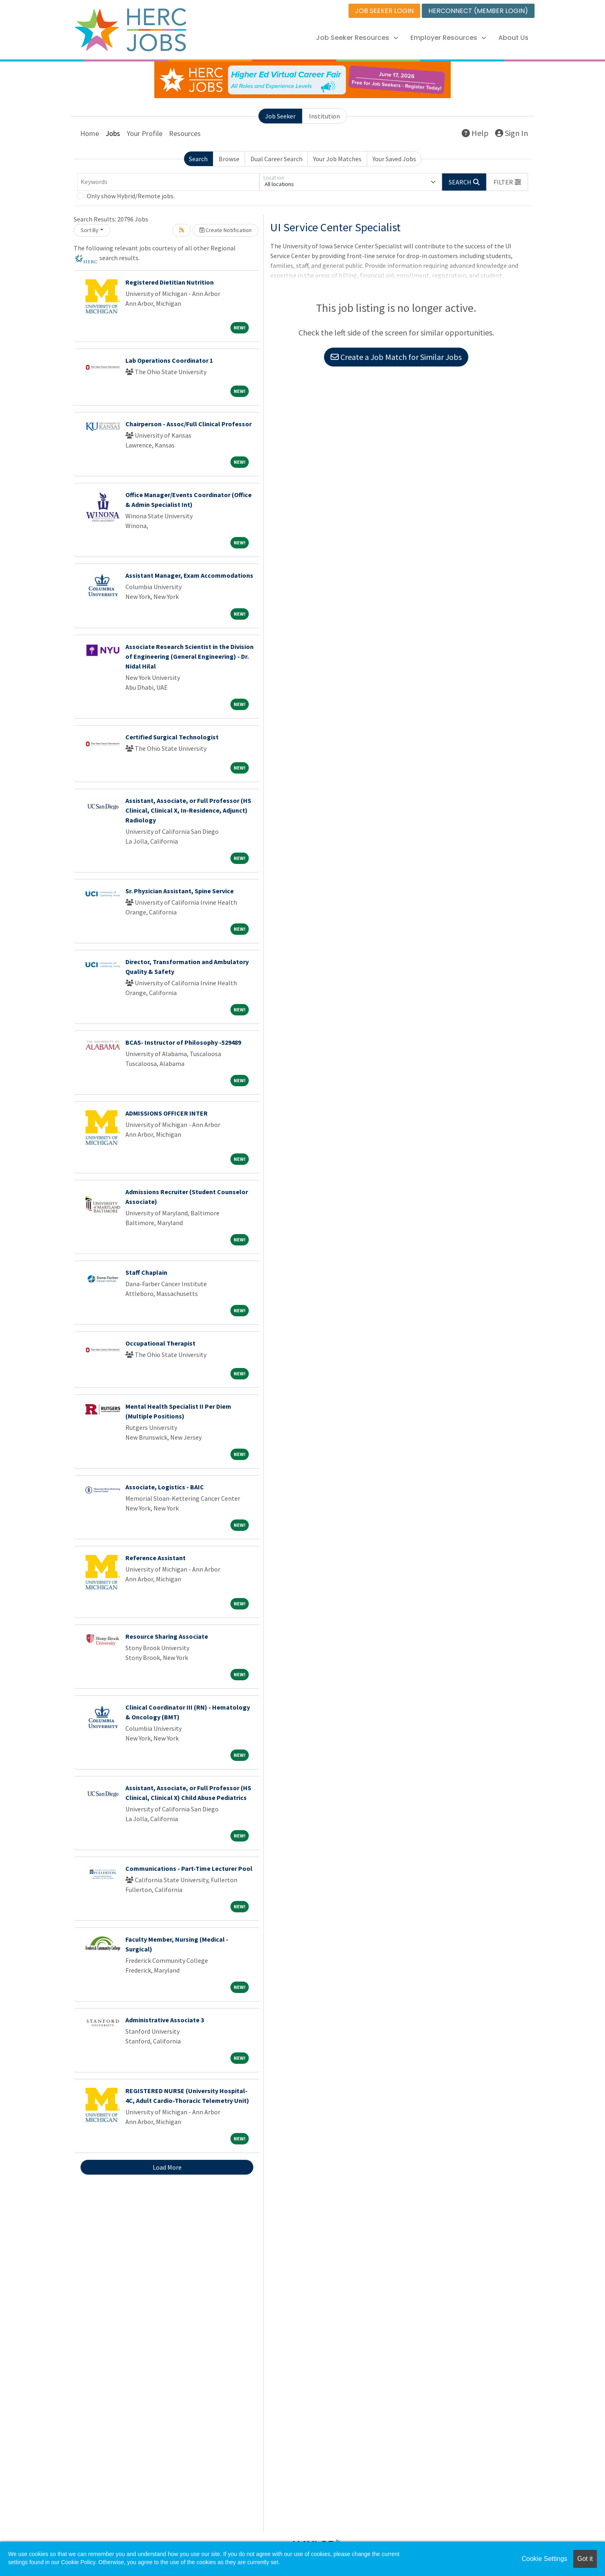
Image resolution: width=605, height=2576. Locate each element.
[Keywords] (168, 182)
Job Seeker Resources (357, 37)
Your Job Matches (337, 159)
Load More (167, 2167)
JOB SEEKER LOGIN (384, 10)
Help (475, 133)
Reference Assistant (155, 1558)
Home (89, 133)
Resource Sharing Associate (166, 1636)
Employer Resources (448, 37)
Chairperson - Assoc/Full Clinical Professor (188, 424)
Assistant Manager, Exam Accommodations (189, 575)
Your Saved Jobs (394, 159)
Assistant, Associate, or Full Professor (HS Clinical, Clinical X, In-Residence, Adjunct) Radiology (188, 810)
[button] (507, 182)
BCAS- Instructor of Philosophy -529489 (183, 1042)
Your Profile (144, 133)
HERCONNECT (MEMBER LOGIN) (478, 10)
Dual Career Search (276, 159)
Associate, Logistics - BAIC (164, 1487)
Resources (185, 133)
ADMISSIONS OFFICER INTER (166, 1113)
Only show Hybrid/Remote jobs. (131, 196)
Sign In (511, 133)
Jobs (112, 133)
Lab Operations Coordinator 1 (169, 360)
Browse (229, 159)
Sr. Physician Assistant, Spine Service (179, 891)
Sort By (90, 230)
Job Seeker (280, 116)
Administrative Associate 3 (164, 2020)
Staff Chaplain (146, 1272)
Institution (324, 116)
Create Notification (225, 230)
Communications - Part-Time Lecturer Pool (188, 1868)
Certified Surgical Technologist (172, 737)
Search (198, 159)
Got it (585, 2558)
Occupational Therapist (160, 1343)
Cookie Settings (544, 2558)
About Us (513, 37)
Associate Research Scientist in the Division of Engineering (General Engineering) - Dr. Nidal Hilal (189, 656)
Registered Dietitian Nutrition (169, 282)
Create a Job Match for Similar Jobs (396, 357)
